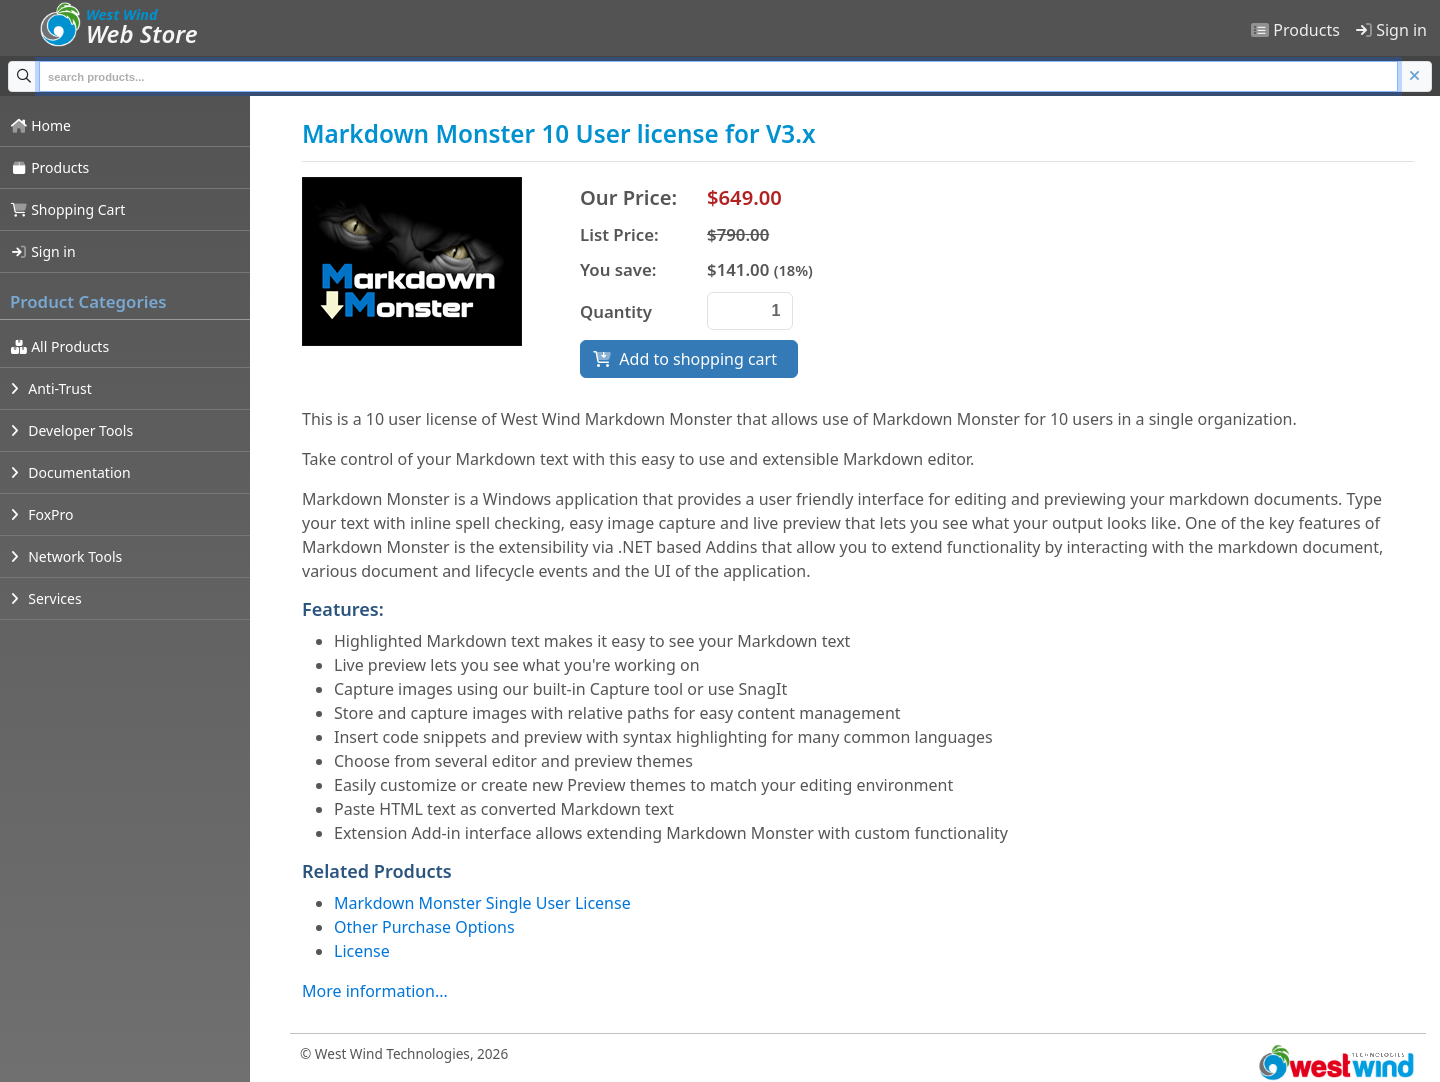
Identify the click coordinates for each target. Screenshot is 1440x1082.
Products (1295, 30)
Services (46, 598)
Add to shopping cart (689, 359)
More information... (375, 991)
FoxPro (42, 514)
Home (40, 125)
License (362, 951)
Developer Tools (71, 430)
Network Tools (66, 556)
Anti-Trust (51, 388)
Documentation (70, 472)
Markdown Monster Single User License (482, 903)
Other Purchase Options (424, 927)
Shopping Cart (67, 209)
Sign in (1391, 30)
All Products (59, 346)
